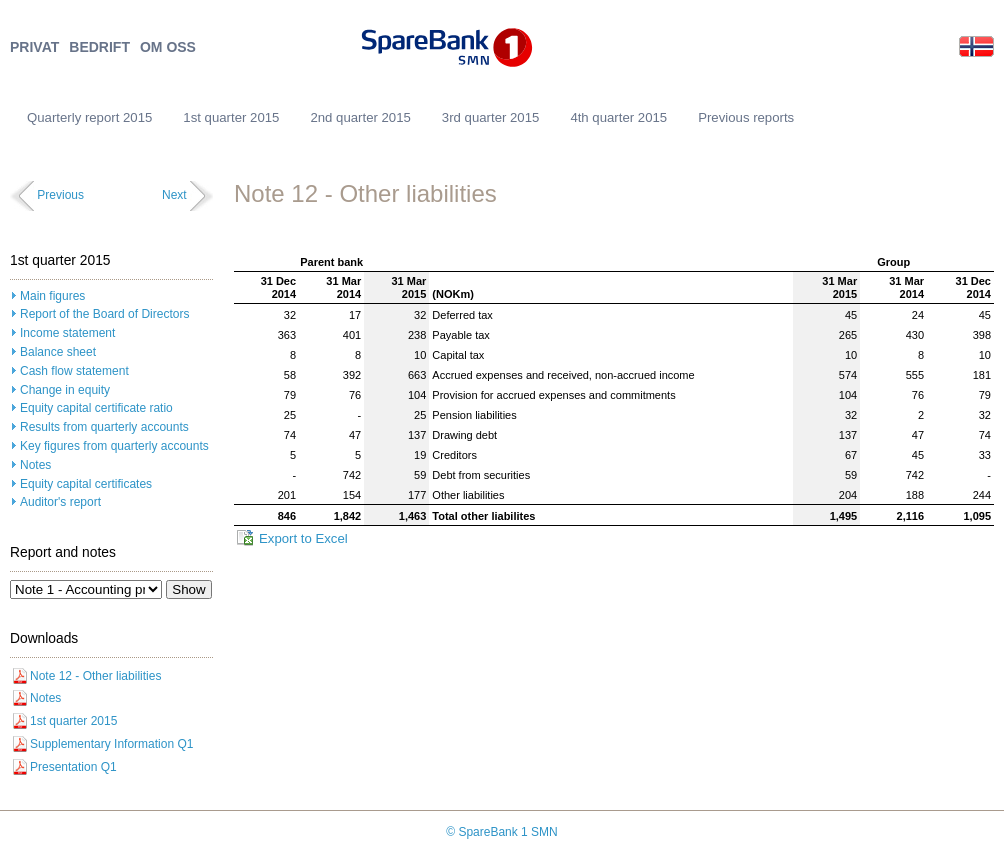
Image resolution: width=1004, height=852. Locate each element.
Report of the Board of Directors (104, 314)
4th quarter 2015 (618, 117)
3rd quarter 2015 (491, 117)
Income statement (67, 333)
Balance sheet (58, 352)
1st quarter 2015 (231, 117)
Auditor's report (60, 502)
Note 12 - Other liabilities (95, 676)
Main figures (52, 296)
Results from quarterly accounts (104, 427)
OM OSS (168, 47)
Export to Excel (303, 538)
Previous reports (746, 117)
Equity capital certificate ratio (96, 408)
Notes (35, 465)
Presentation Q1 (73, 767)
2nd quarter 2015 (360, 117)
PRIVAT (34, 47)
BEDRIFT (99, 47)
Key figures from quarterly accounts (114, 446)
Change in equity (65, 390)
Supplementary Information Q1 (111, 744)
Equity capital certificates (86, 484)
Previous (60, 195)
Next (174, 195)
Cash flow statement (74, 371)
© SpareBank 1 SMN (502, 832)
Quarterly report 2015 (89, 117)
